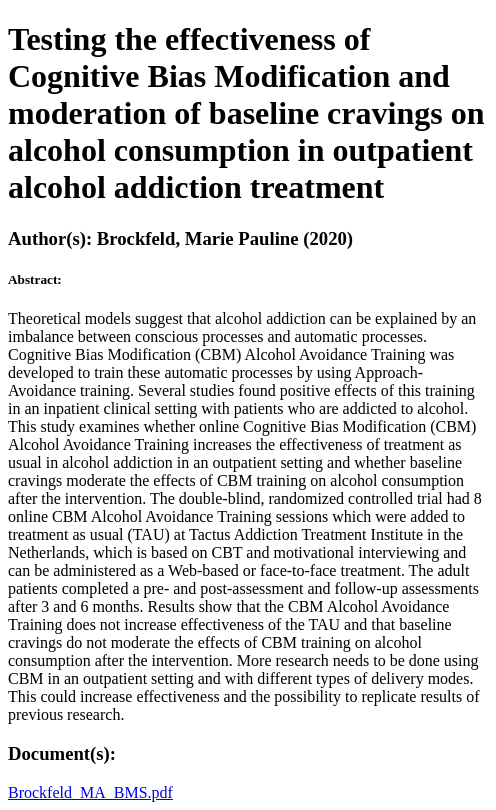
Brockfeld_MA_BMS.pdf (90, 792)
